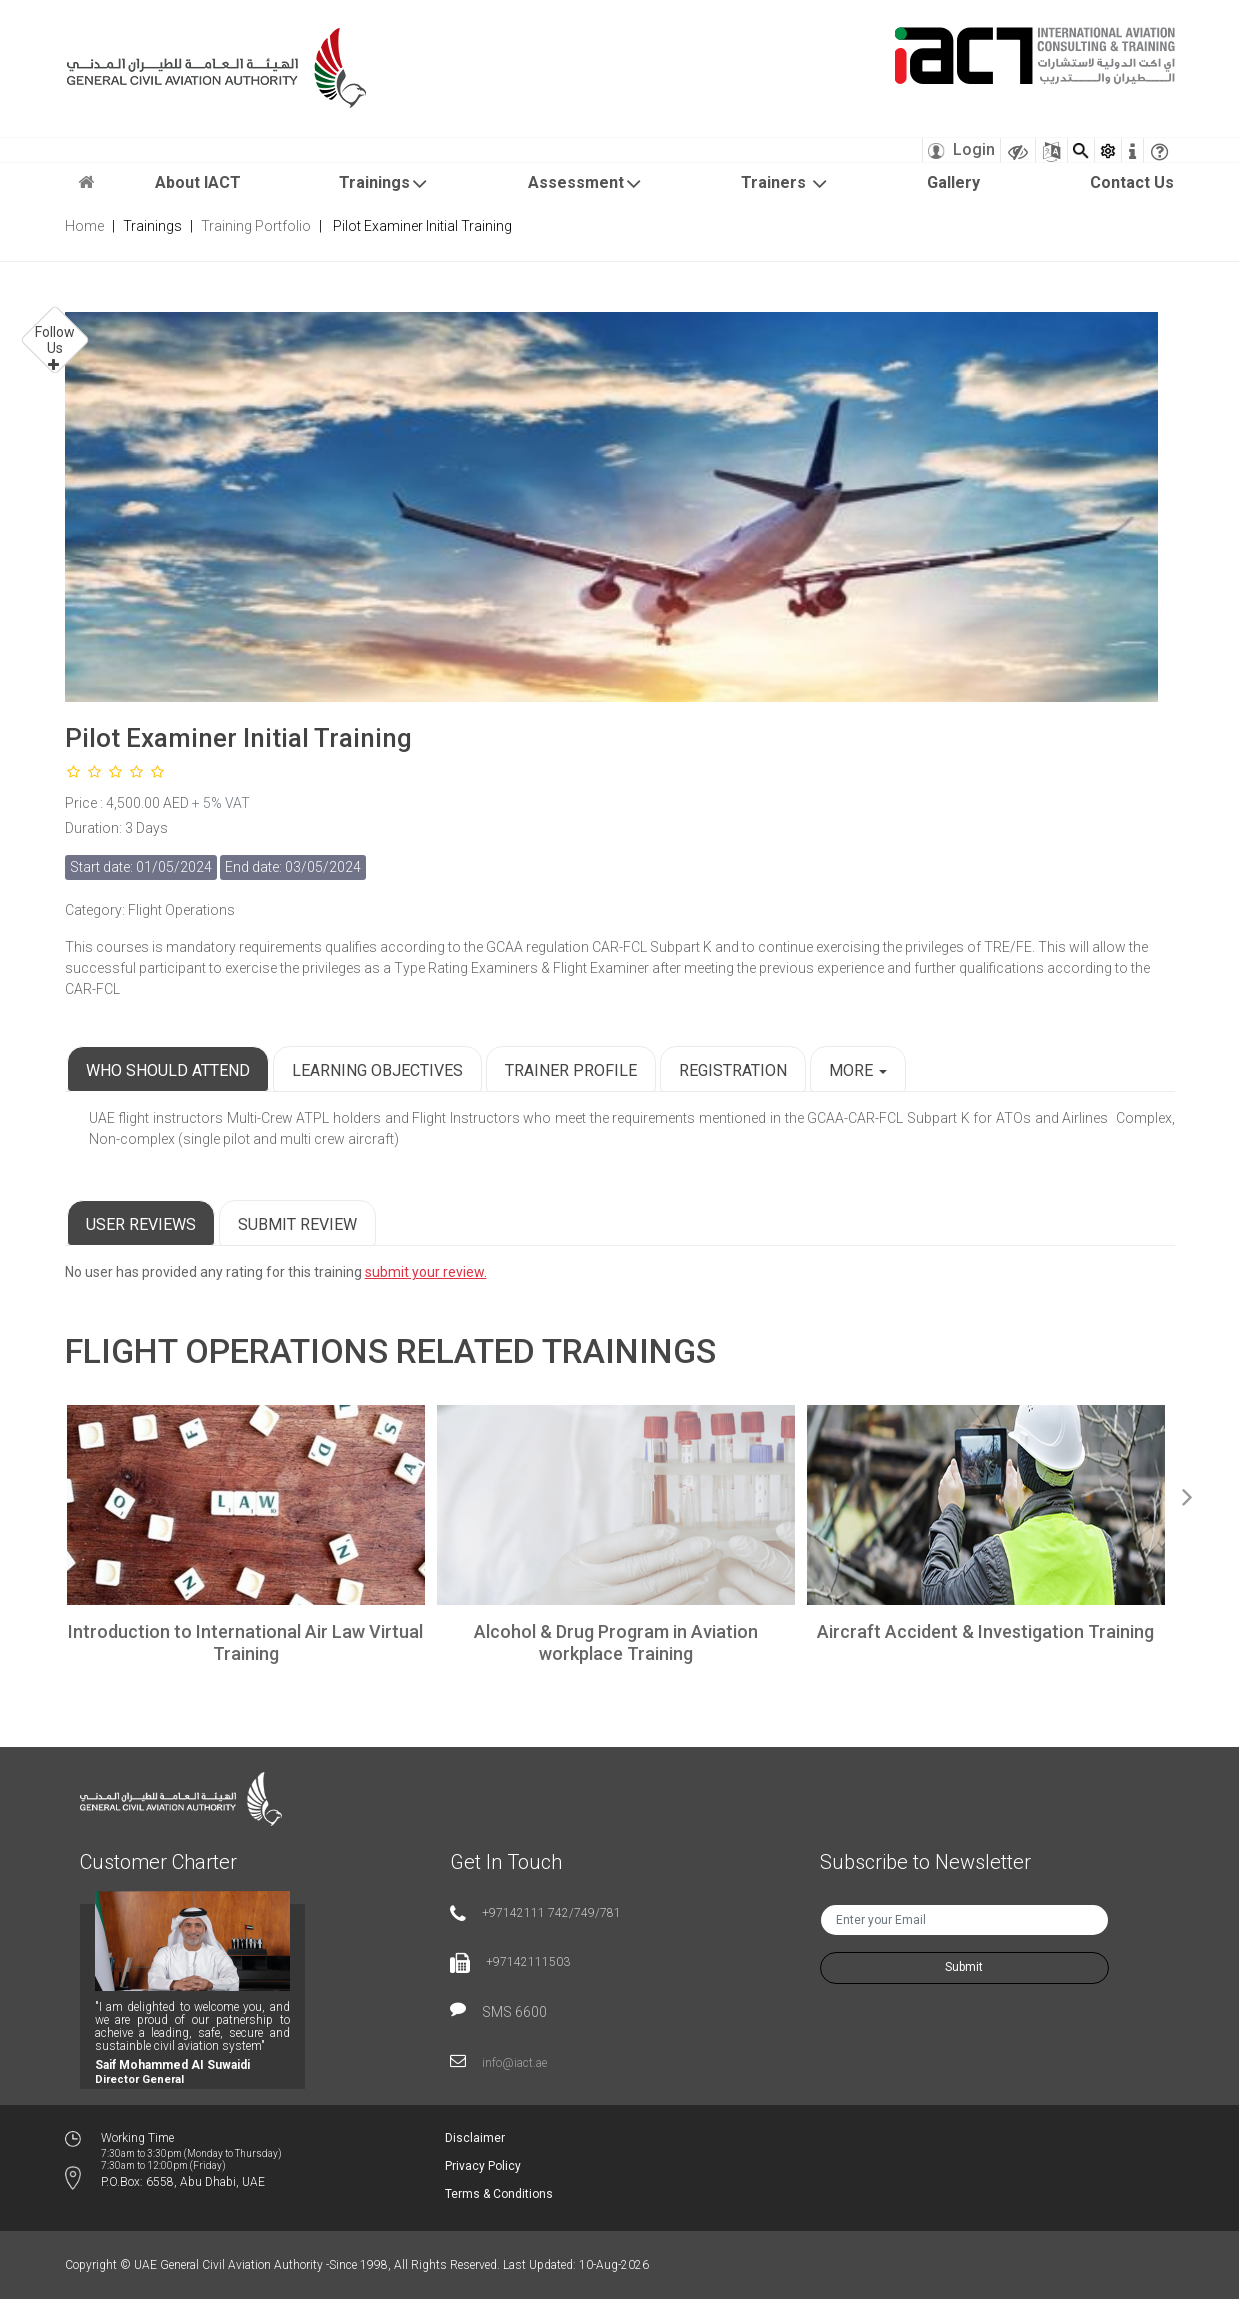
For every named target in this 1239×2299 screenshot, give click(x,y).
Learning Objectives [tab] (377, 1070)
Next (1188, 1493)
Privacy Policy (483, 2166)
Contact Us (1132, 182)
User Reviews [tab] (141, 1224)
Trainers (785, 184)
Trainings (384, 184)
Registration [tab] (733, 1070)
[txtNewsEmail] (964, 1920)
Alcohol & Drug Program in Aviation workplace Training (616, 1642)
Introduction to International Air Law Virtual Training (245, 1642)
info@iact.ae (514, 2063)
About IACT (198, 182)
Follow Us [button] (55, 340)
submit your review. (426, 1272)
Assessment (585, 184)
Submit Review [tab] (297, 1224)
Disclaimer (475, 2138)
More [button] (858, 1070)
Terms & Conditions (499, 2194)
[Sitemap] (1051, 150)
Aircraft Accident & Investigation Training (985, 1631)
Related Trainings (556, 1351)
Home (84, 226)
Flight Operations (226, 1351)
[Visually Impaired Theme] (1018, 150)
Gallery (953, 182)
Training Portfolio (256, 226)
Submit (964, 1967)
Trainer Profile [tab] (571, 1070)
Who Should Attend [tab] (168, 1070)
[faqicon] (1159, 150)
